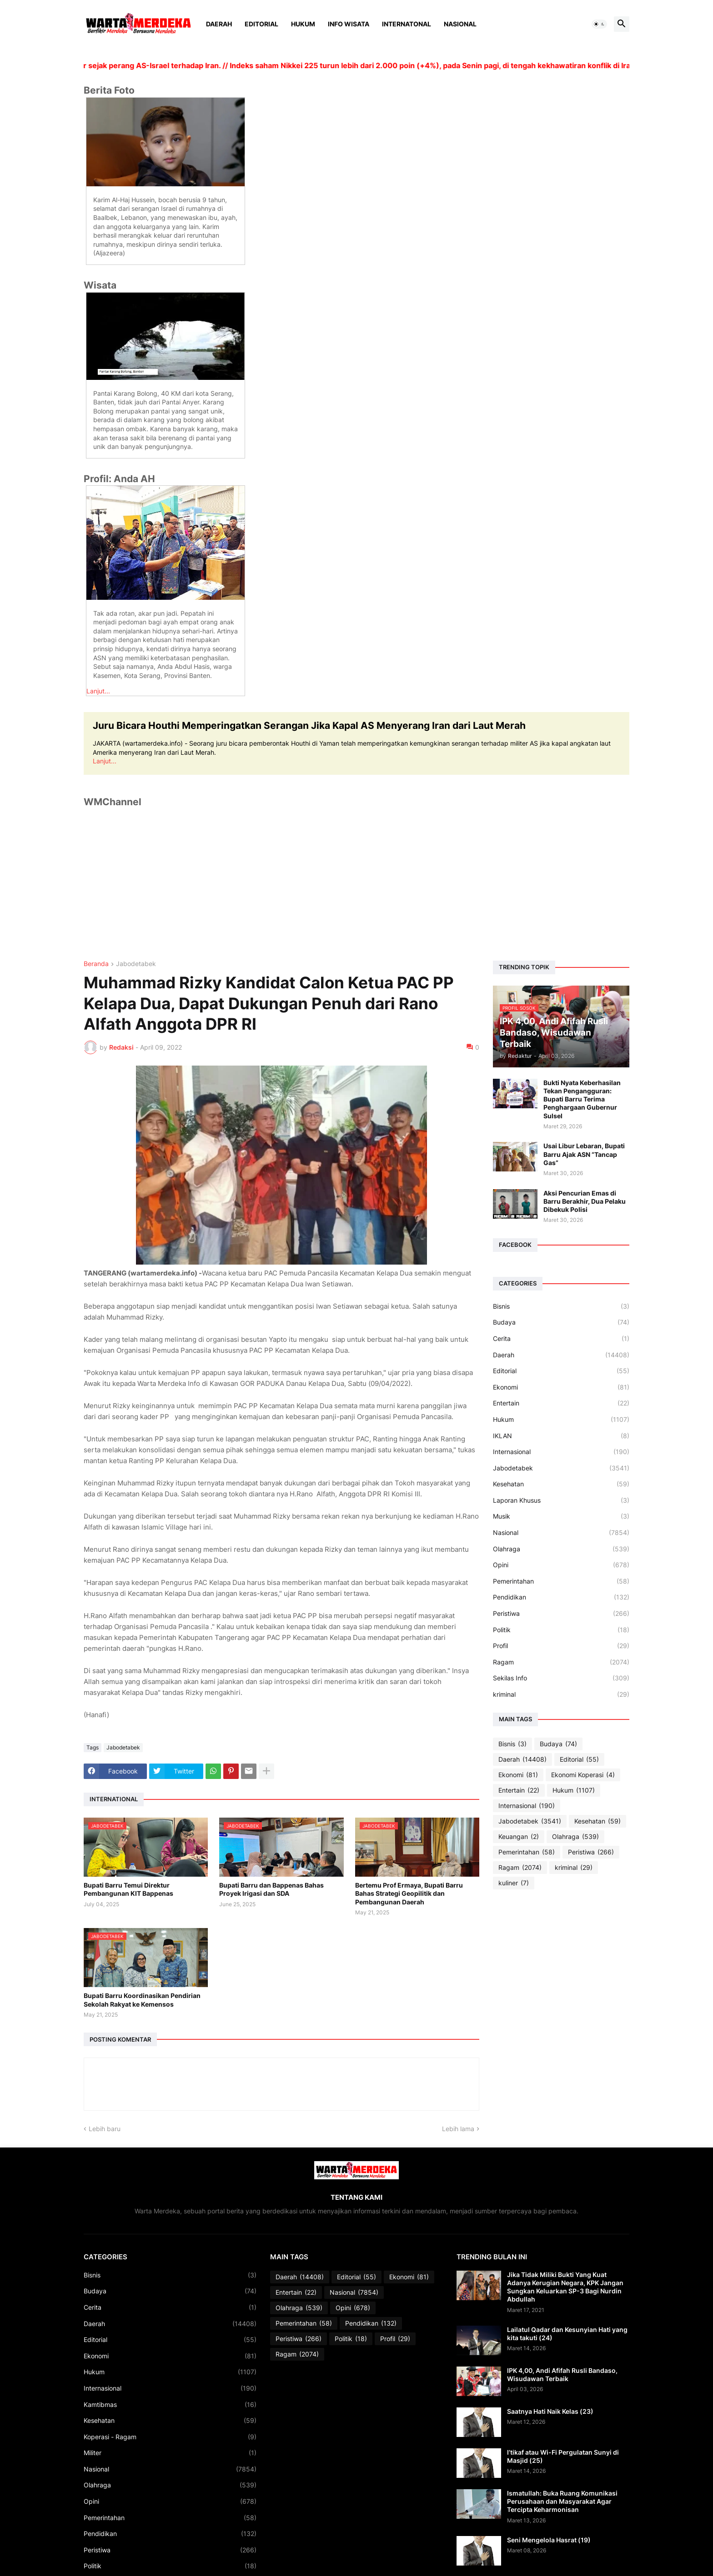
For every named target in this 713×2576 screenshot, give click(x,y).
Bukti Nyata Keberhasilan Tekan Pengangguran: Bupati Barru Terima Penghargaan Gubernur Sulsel (582, 1099)
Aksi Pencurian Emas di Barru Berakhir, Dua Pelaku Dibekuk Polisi (584, 1201)
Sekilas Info (561, 1678)
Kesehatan (561, 1484)
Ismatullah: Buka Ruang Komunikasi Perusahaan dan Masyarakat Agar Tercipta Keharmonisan (562, 2501)
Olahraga (561, 1549)
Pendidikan (561, 1597)
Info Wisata (348, 24)
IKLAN (561, 1435)
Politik (561, 1629)
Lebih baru (105, 2129)
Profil (561, 1645)
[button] (599, 24)
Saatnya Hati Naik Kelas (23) (550, 2411)
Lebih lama (458, 2129)
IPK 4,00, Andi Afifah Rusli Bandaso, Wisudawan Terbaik (562, 2374)
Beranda (96, 964)
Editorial (261, 24)
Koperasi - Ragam (170, 2436)
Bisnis (561, 1306)
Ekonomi (561, 1387)
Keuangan (518, 1836)
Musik (561, 1516)
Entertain (561, 1403)
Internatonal (406, 24)
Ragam (561, 1662)
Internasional (561, 1451)
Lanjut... (98, 691)
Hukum (303, 24)
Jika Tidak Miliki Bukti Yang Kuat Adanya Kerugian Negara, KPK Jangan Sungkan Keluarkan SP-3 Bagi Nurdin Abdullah (565, 2287)
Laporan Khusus (561, 1500)
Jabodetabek (136, 964)
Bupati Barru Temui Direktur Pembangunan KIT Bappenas (128, 1889)
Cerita (561, 1338)
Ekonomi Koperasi (583, 1774)
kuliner (513, 1883)
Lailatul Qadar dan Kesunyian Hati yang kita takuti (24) (567, 2334)
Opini (561, 1565)
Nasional (460, 24)
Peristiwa (561, 1613)
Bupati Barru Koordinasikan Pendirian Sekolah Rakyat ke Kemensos (142, 2000)
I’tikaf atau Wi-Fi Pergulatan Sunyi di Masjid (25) (563, 2456)
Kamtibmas (170, 2404)
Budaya (561, 1322)
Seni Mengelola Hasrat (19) (549, 2540)
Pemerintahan (561, 1581)
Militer (170, 2452)
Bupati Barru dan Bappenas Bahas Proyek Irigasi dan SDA (271, 1889)
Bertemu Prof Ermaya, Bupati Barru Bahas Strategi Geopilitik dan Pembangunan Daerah (409, 1893)
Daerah (219, 24)
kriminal (561, 1694)
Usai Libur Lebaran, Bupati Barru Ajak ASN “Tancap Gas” (584, 1154)
